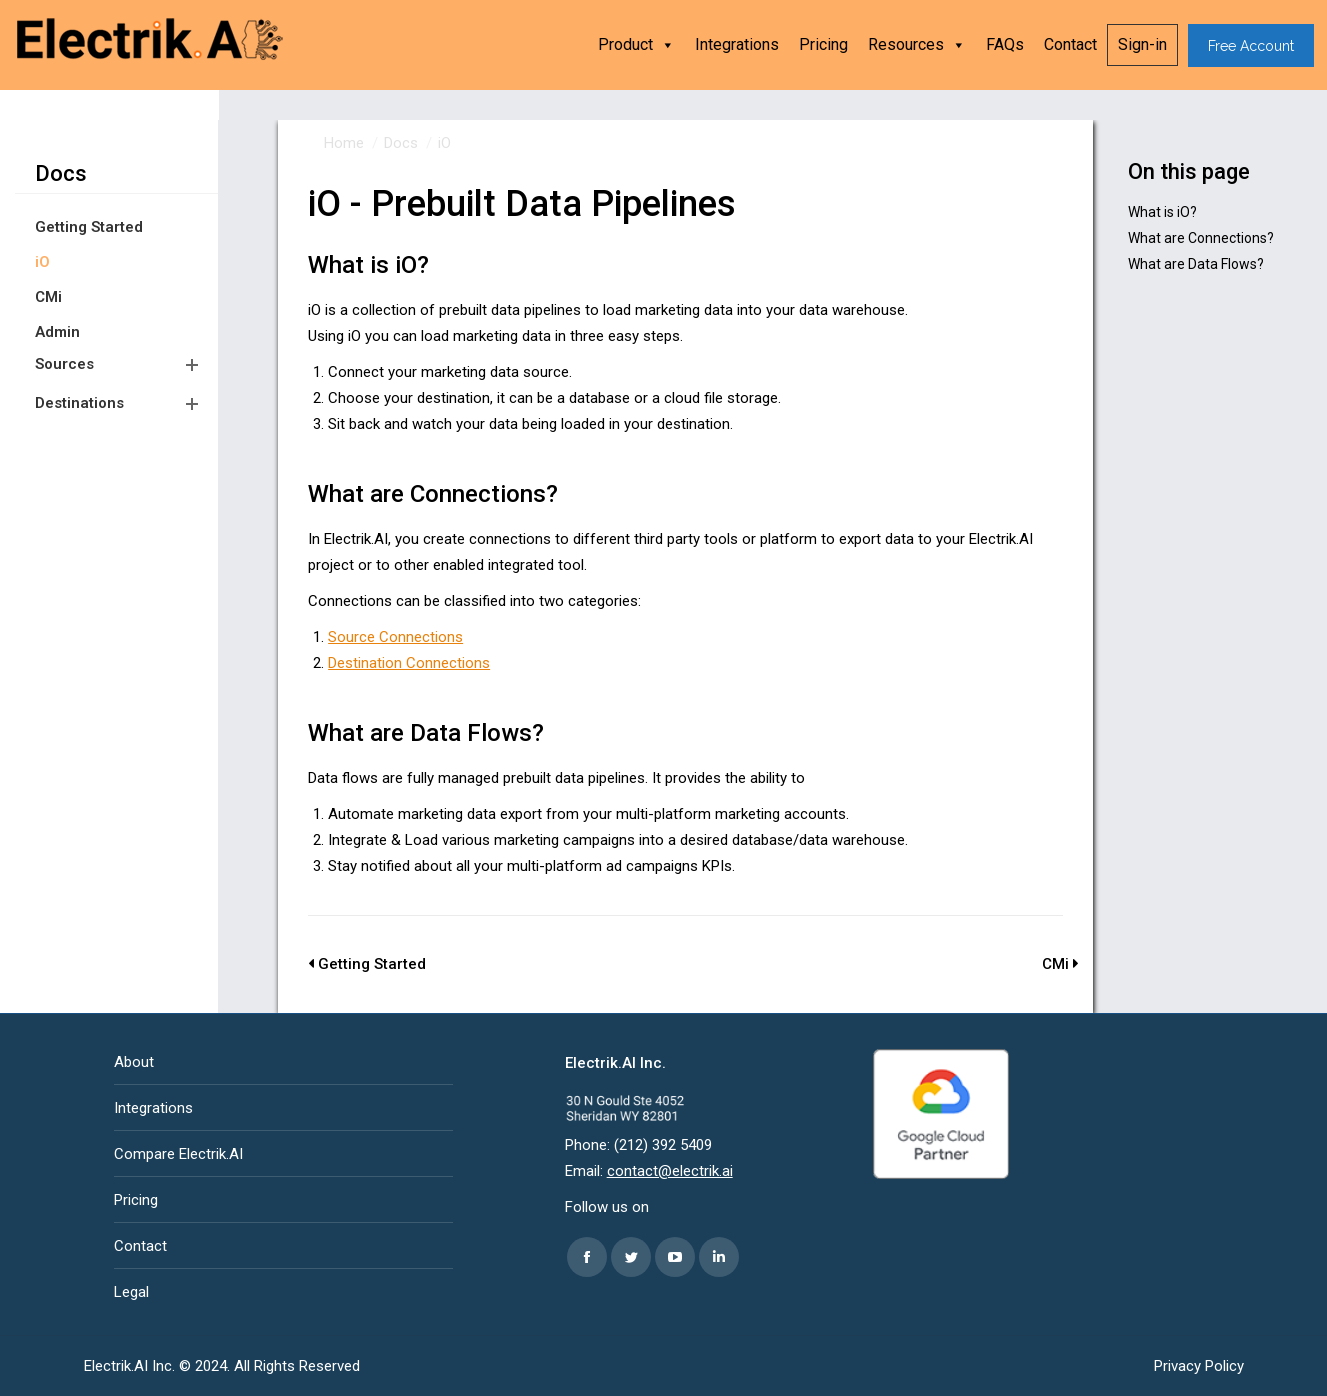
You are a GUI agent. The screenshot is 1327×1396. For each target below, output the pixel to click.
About (134, 1062)
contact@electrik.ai (670, 1171)
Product (636, 45)
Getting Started (89, 227)
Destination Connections (409, 663)
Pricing (823, 44)
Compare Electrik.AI (178, 1154)
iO (42, 262)
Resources (917, 45)
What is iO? (1162, 212)
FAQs (1005, 44)
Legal (131, 1292)
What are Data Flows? (1196, 264)
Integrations (737, 44)
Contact (1070, 44)
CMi (48, 297)
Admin (57, 332)
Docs (61, 173)
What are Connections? (1201, 238)
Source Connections (395, 637)
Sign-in (1142, 44)
